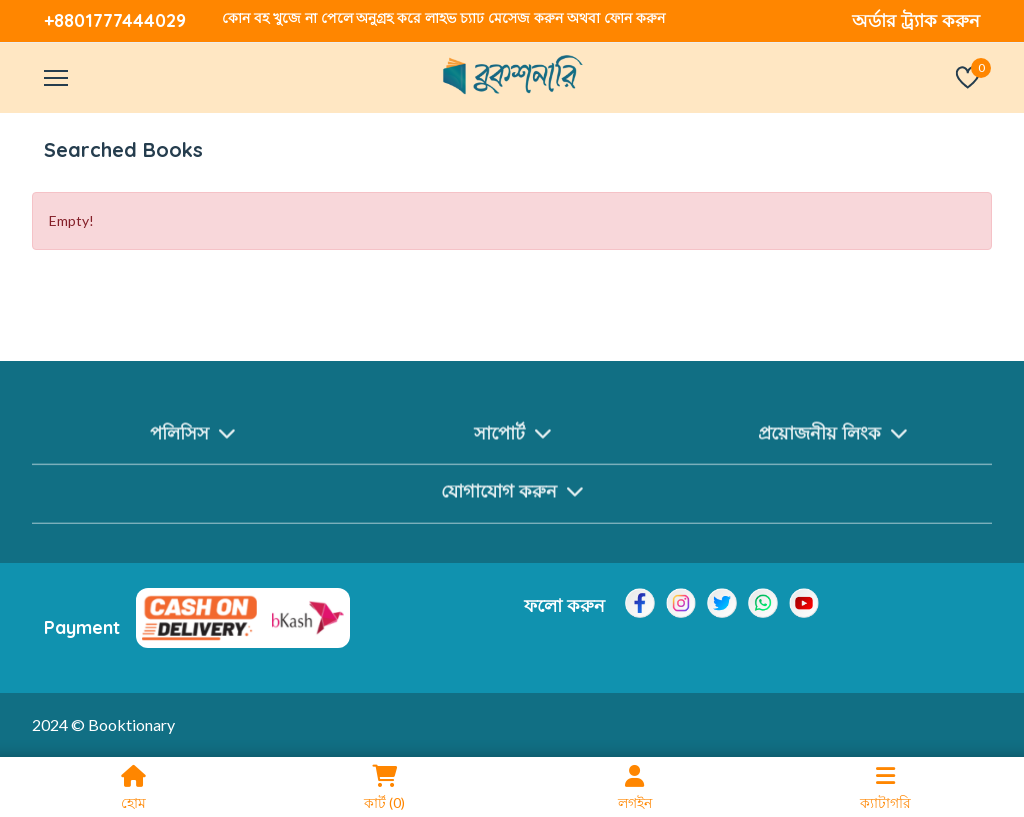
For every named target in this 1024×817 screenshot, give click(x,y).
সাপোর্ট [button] (512, 440)
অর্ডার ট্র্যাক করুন (916, 20)
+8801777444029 (115, 20)
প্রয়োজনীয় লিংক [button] (832, 440)
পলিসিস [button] (192, 440)
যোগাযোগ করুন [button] (512, 499)
